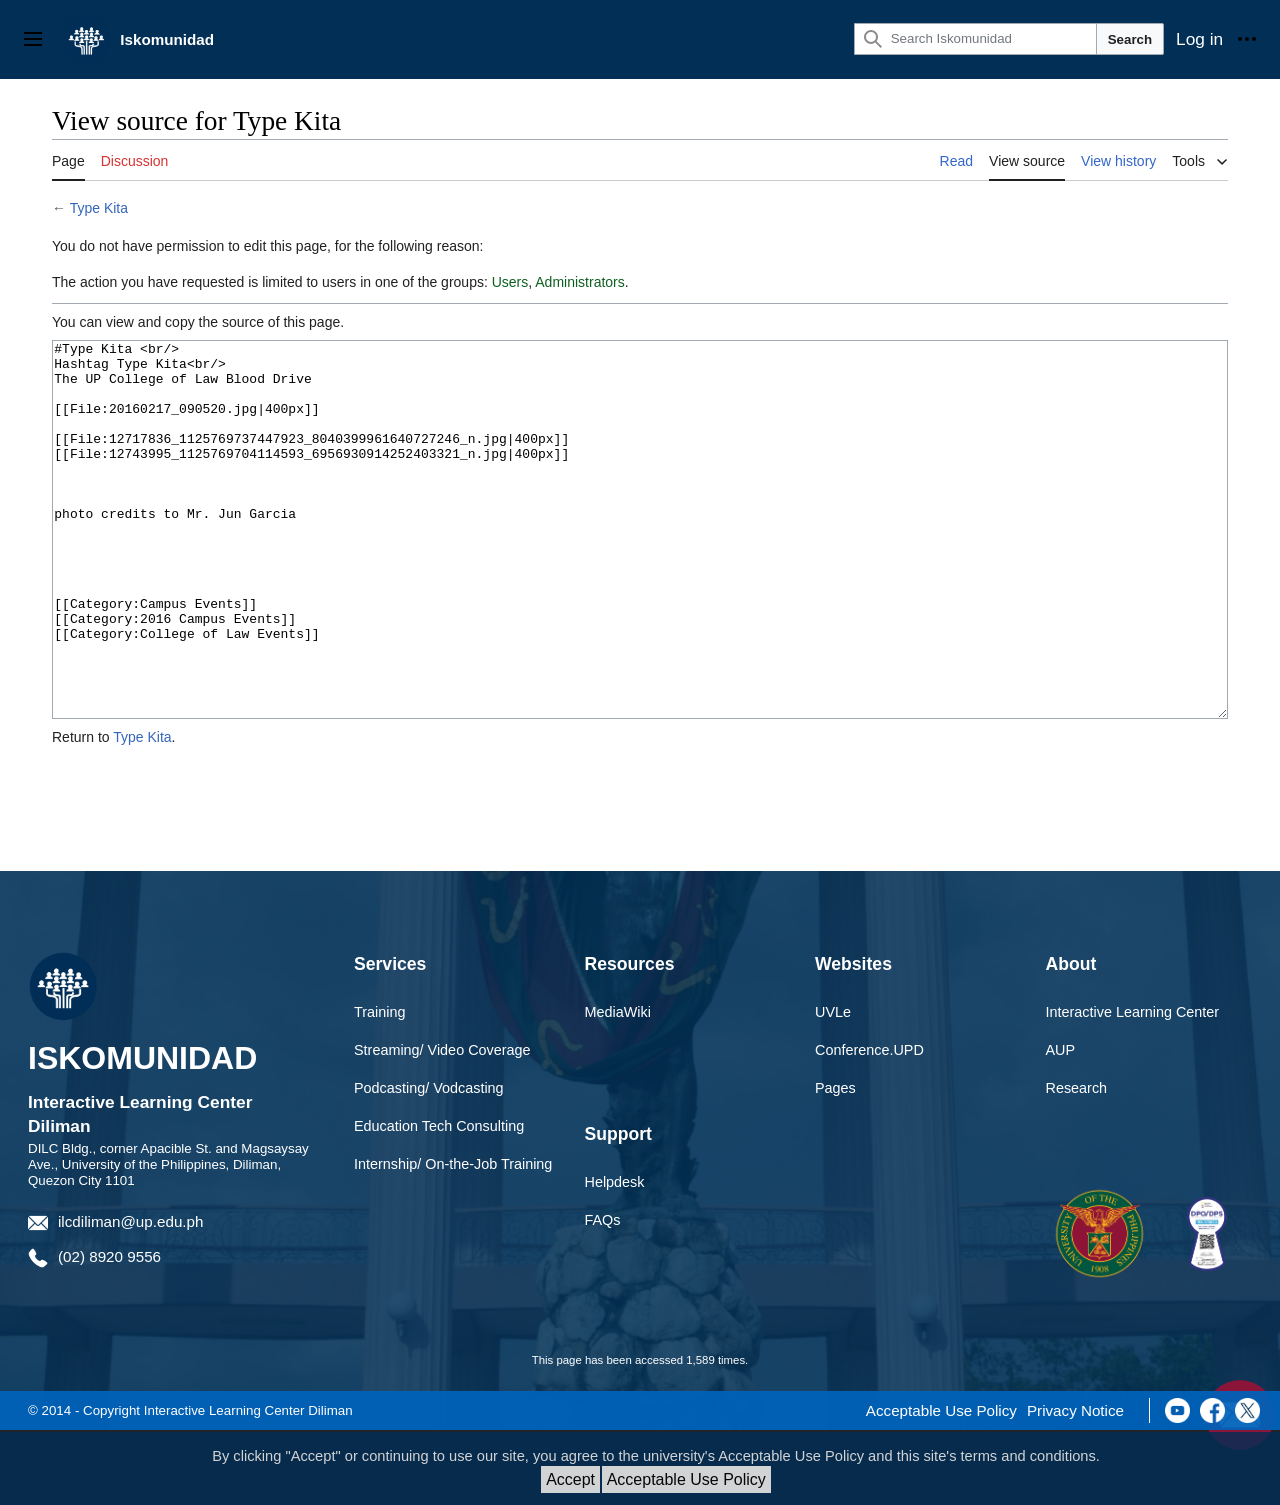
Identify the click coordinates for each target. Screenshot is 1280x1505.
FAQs (603, 1295)
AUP (1061, 1125)
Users (510, 282)
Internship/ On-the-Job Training (453, 1239)
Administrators (579, 282)
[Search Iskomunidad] (975, 39)
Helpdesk (615, 1257)
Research (1077, 1163)
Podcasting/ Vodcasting (429, 1163)
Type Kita (99, 208)
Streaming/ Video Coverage (442, 1125)
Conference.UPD (869, 1125)
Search (1130, 39)
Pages (835, 1163)
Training (379, 1087)
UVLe (833, 1087)
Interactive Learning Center (1133, 1087)
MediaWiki (618, 1087)
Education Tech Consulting (439, 1201)
